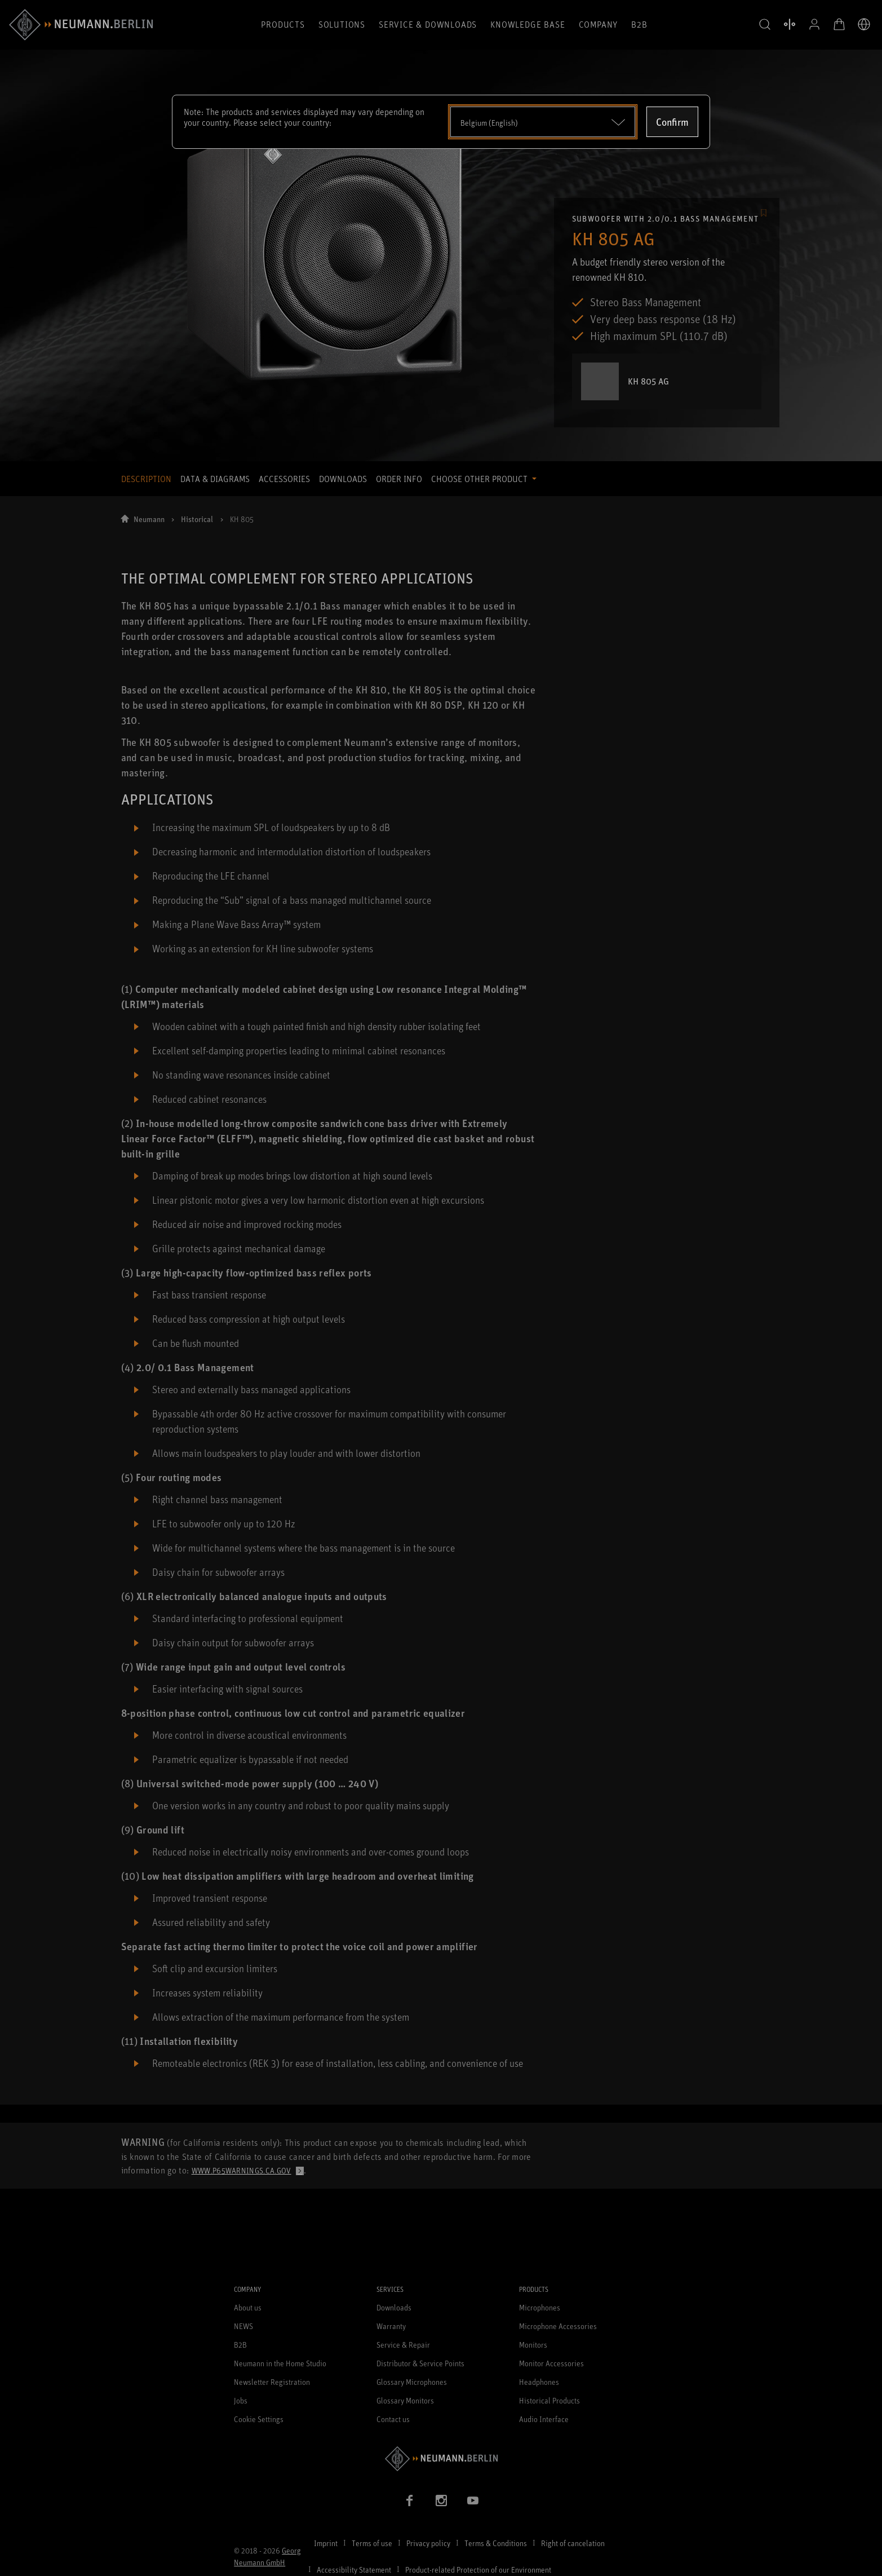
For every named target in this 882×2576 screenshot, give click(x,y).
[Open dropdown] (543, 122)
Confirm (672, 122)
